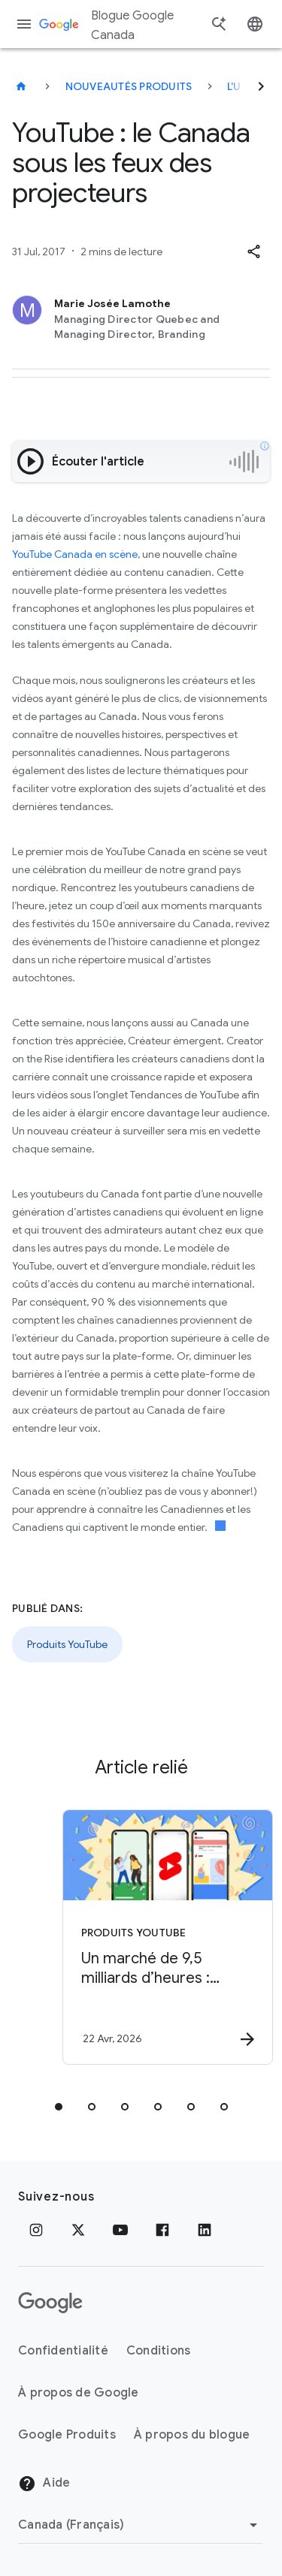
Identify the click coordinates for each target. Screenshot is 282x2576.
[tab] (58, 2106)
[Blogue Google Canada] (21, 86)
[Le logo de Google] (50, 2303)
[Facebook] (162, 2230)
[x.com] (78, 2230)
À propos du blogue (192, 2434)
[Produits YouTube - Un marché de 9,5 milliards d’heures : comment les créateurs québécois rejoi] (167, 1937)
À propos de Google (78, 2392)
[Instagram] (36, 2230)
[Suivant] (261, 86)
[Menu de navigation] (24, 24)
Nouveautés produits (129, 86)
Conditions (158, 2350)
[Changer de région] (140, 2525)
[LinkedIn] (204, 2230)
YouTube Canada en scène (75, 554)
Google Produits (67, 2434)
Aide (44, 2484)
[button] (253, 251)
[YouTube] (120, 2230)
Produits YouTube (67, 1644)
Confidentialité (63, 2350)
